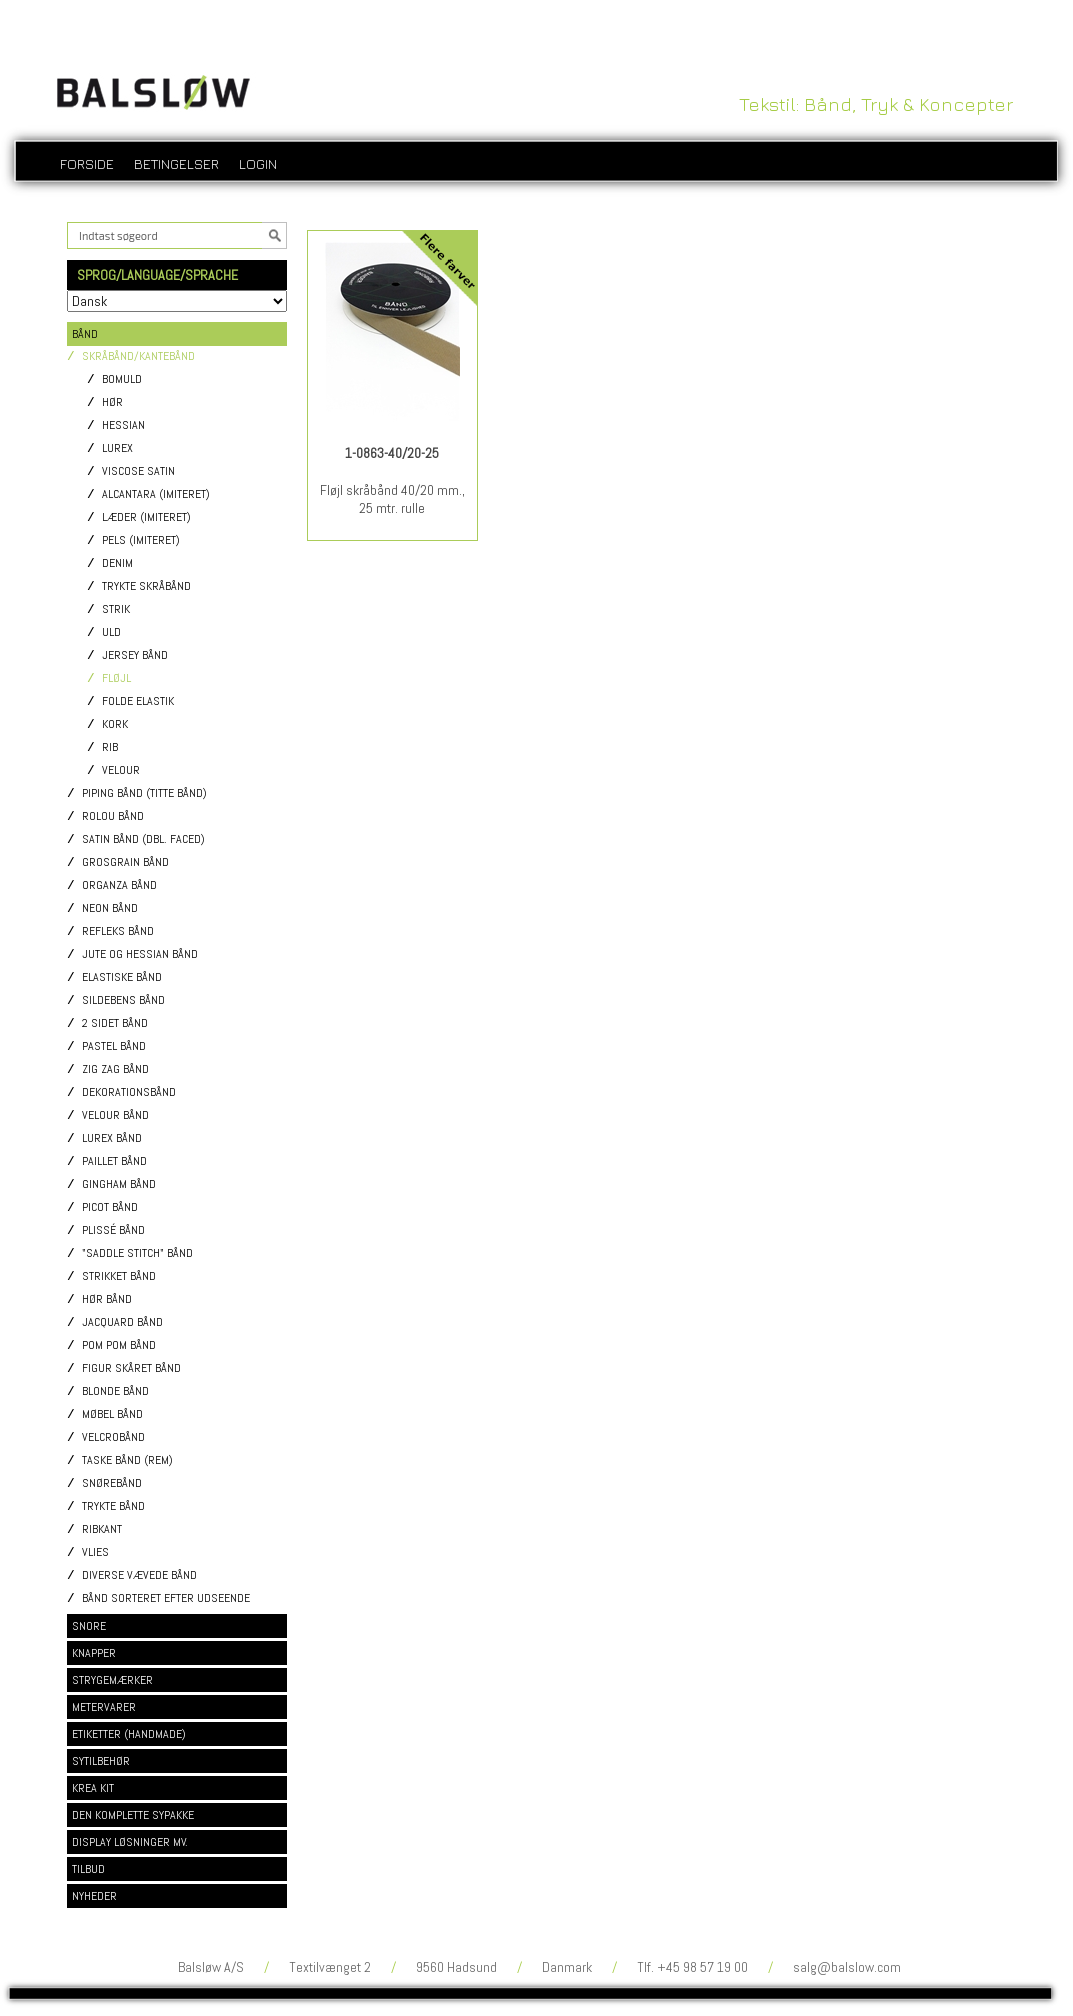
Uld (111, 632)
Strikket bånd (119, 1276)
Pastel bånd (114, 1046)
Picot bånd (110, 1207)
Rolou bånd (113, 816)
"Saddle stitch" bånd (137, 1253)
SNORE (89, 1626)
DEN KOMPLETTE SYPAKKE (133, 1815)
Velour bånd (115, 1115)
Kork (115, 724)
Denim (117, 563)
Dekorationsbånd (129, 1092)
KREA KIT (93, 1788)
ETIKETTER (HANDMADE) (129, 1734)
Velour (121, 770)
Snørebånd (112, 1483)
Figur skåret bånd (131, 1368)
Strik (116, 609)
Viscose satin (138, 471)
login (258, 163)
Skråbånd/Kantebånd (138, 356)
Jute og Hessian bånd (140, 954)
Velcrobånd (113, 1437)
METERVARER (104, 1707)
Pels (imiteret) (141, 540)
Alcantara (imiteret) (156, 494)
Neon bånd (110, 908)
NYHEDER (94, 1896)
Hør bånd (107, 1299)
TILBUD (88, 1869)
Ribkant (102, 1529)
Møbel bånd (112, 1414)
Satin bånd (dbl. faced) (143, 839)
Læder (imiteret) (146, 517)
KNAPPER (94, 1653)
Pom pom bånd (119, 1345)
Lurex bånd (112, 1138)
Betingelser (176, 163)
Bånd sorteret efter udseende (166, 1598)
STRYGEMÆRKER (112, 1680)
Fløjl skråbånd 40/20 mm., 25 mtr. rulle (392, 499)
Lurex (117, 448)
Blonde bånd (115, 1391)
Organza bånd (119, 885)
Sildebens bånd (123, 1000)
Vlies (95, 1552)
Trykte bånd (113, 1506)
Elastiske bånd (122, 977)
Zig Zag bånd (115, 1069)
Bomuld (122, 379)
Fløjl (116, 678)
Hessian (123, 425)
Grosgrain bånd (125, 862)
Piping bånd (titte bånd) (144, 793)
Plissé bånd (113, 1230)
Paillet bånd (114, 1161)
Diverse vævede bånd (139, 1575)
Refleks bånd (118, 931)
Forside (87, 163)
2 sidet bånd (115, 1023)
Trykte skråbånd (146, 586)
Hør (112, 402)
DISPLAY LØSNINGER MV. (130, 1842)
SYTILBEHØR (101, 1761)
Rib (110, 747)
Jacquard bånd (122, 1322)
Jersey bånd (135, 655)
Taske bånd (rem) (127, 1460)
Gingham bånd (119, 1184)
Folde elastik (138, 701)
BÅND (85, 334)
